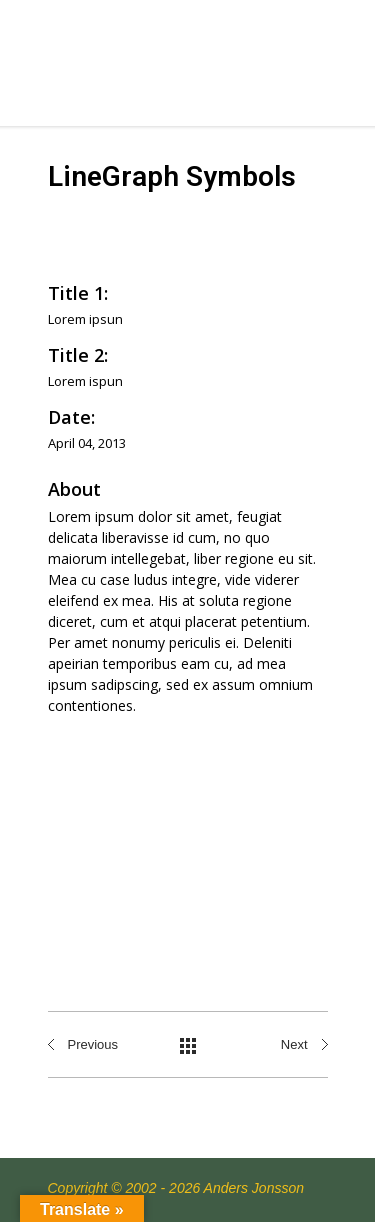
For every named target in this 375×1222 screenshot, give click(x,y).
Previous (93, 1044)
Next (294, 1044)
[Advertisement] (187, 843)
